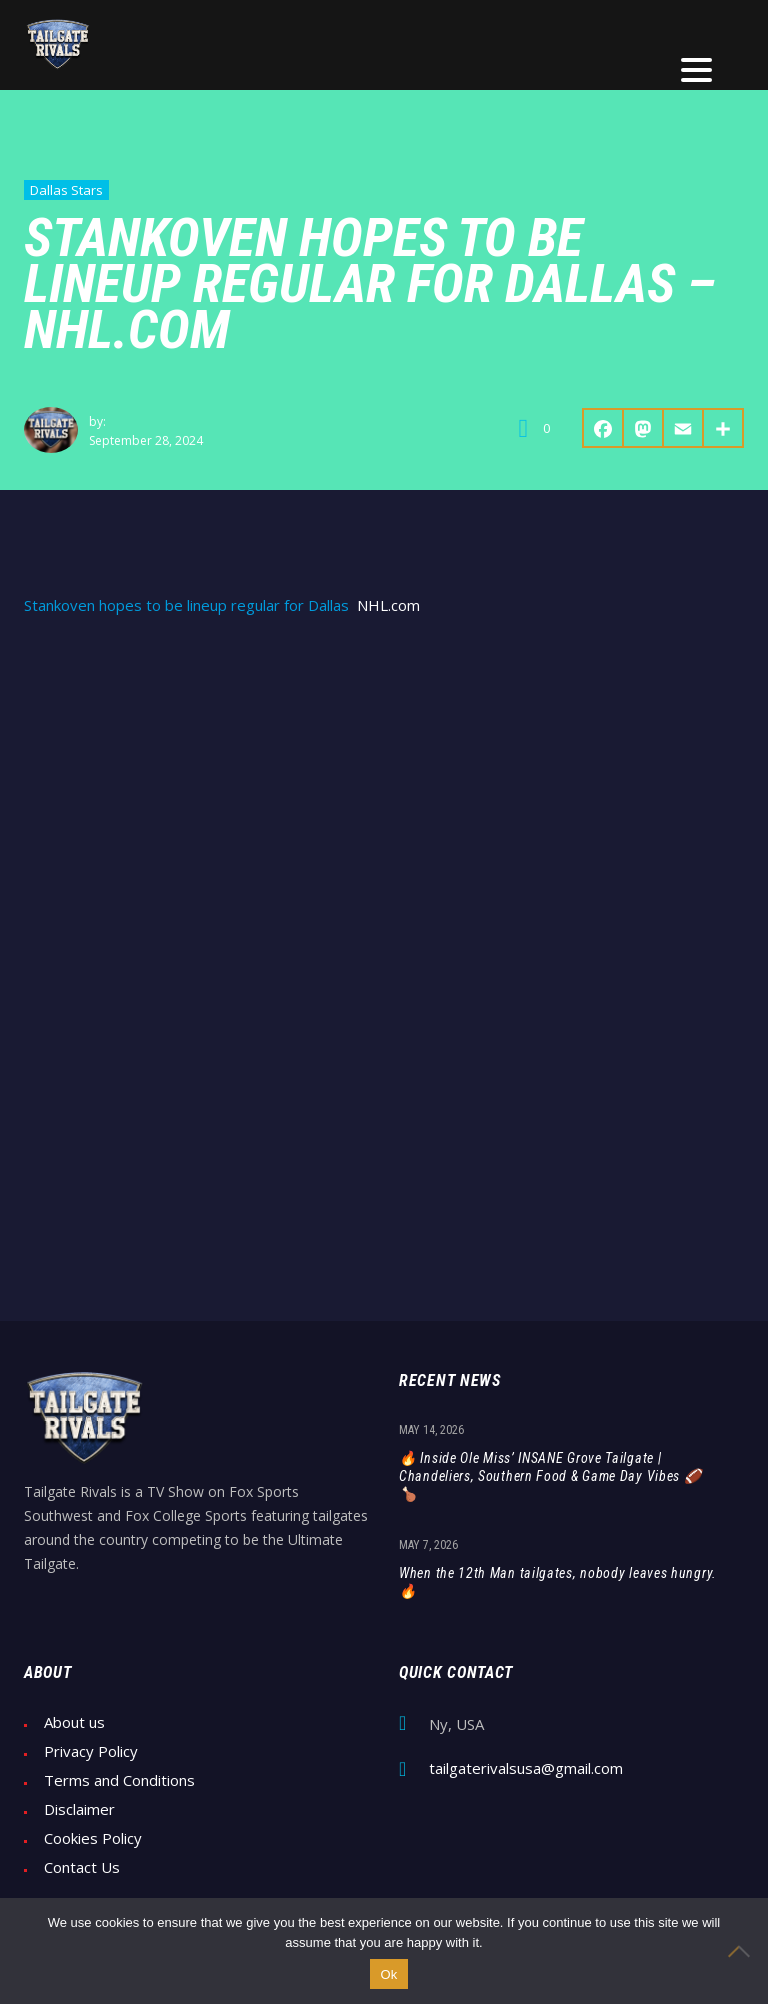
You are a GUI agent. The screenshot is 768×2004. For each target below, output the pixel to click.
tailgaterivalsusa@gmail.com (526, 1768)
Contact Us (82, 1867)
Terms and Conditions (119, 1780)
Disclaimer (79, 1809)
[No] (743, 1951)
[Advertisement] (384, 785)
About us (74, 1722)
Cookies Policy (93, 1838)
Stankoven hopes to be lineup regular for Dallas (186, 605)
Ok (388, 1974)
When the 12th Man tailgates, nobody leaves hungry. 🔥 (558, 1582)
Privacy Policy (91, 1751)
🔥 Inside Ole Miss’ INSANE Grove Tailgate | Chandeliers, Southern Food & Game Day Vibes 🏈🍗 (550, 1476)
